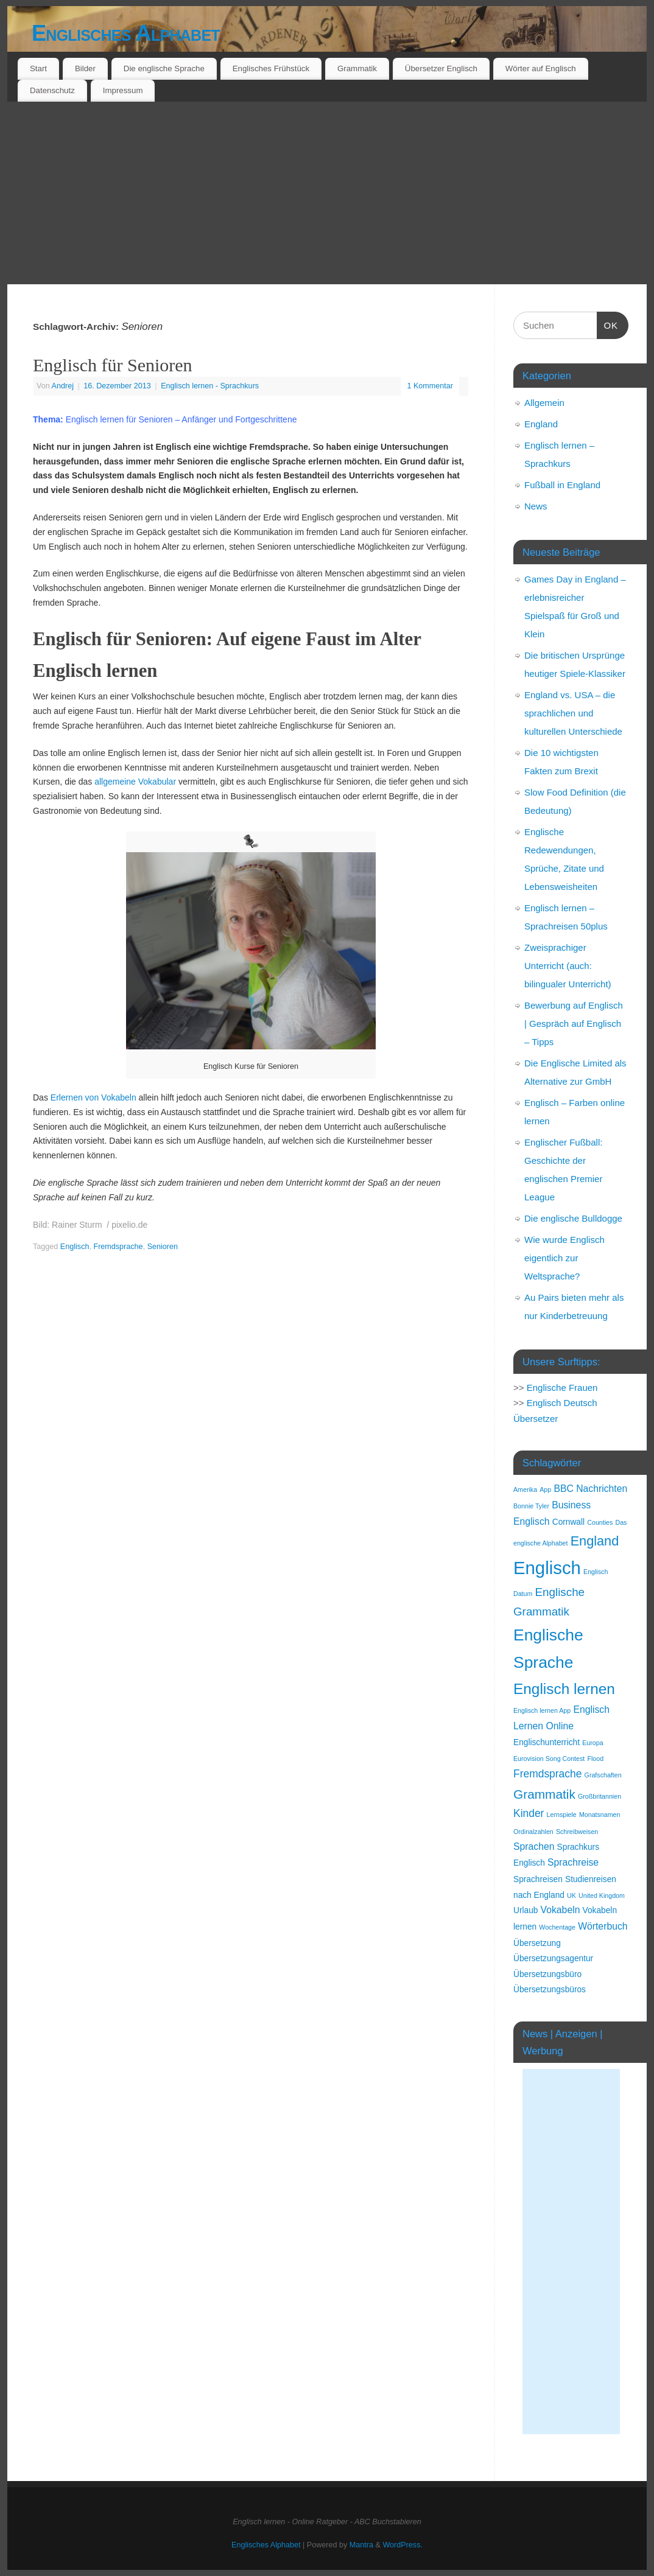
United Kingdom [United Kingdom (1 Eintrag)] (601, 1895)
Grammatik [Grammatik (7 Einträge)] (544, 1794)
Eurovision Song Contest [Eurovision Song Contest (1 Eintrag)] (549, 1758)
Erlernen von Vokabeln (93, 1097)
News (535, 506)
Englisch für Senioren (112, 365)
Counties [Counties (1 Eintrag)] (600, 1522)
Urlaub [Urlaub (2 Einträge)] (525, 1910)
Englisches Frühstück (271, 68)
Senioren (162, 1246)
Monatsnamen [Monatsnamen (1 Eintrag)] (600, 1814)
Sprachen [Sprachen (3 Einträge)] (533, 1846)
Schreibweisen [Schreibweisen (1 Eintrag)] (577, 1831)
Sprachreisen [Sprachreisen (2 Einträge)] (538, 1879)
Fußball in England (562, 485)
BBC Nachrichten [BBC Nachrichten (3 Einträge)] (590, 1488)
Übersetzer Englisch (441, 68)
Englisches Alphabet (126, 33)
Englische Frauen (562, 1387)
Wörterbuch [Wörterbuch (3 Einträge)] (602, 1926)
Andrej (63, 386)
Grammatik (357, 68)
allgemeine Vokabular (136, 781)
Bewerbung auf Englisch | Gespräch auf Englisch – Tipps (573, 1023)
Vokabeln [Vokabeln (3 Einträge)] (560, 1910)
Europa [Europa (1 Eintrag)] (592, 1742)
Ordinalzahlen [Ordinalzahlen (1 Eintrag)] (533, 1831)
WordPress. (402, 2545)
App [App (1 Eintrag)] (545, 1489)
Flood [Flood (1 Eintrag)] (595, 1758)
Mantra (361, 2545)
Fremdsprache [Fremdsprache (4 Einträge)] (547, 1774)
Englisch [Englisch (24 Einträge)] (547, 1568)
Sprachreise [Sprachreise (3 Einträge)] (573, 1862)
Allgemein (544, 402)
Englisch (75, 1246)
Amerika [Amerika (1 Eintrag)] (525, 1489)
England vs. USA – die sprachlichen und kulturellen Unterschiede (573, 713)
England (541, 424)
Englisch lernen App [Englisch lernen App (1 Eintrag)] (542, 1710)
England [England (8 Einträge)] (595, 1541)
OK (608, 324)
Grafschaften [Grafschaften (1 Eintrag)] (603, 1775)
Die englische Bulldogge (573, 1218)
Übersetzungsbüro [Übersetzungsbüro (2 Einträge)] (547, 1974)
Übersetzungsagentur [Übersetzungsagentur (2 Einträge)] (553, 1958)
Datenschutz (52, 90)
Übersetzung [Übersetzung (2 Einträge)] (537, 1943)
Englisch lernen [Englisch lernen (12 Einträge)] (564, 1689)
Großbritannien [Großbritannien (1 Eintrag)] (599, 1796)
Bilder (85, 68)
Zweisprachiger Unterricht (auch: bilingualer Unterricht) (567, 965)
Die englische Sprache (164, 68)
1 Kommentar (430, 386)
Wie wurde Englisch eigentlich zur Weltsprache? (564, 1257)
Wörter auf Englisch (540, 68)
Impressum (123, 90)
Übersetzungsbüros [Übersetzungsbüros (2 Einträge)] (549, 1989)
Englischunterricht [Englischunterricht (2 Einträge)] (546, 1742)
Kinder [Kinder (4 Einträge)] (528, 1813)
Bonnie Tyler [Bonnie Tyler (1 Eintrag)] (531, 1506)
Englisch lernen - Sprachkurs (210, 386)
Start (38, 68)
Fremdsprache (117, 1246)
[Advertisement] (327, 193)
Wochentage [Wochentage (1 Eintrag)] (557, 1927)
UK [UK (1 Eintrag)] (571, 1895)
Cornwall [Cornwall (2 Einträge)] (568, 1522)
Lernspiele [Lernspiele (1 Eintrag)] (562, 1814)
